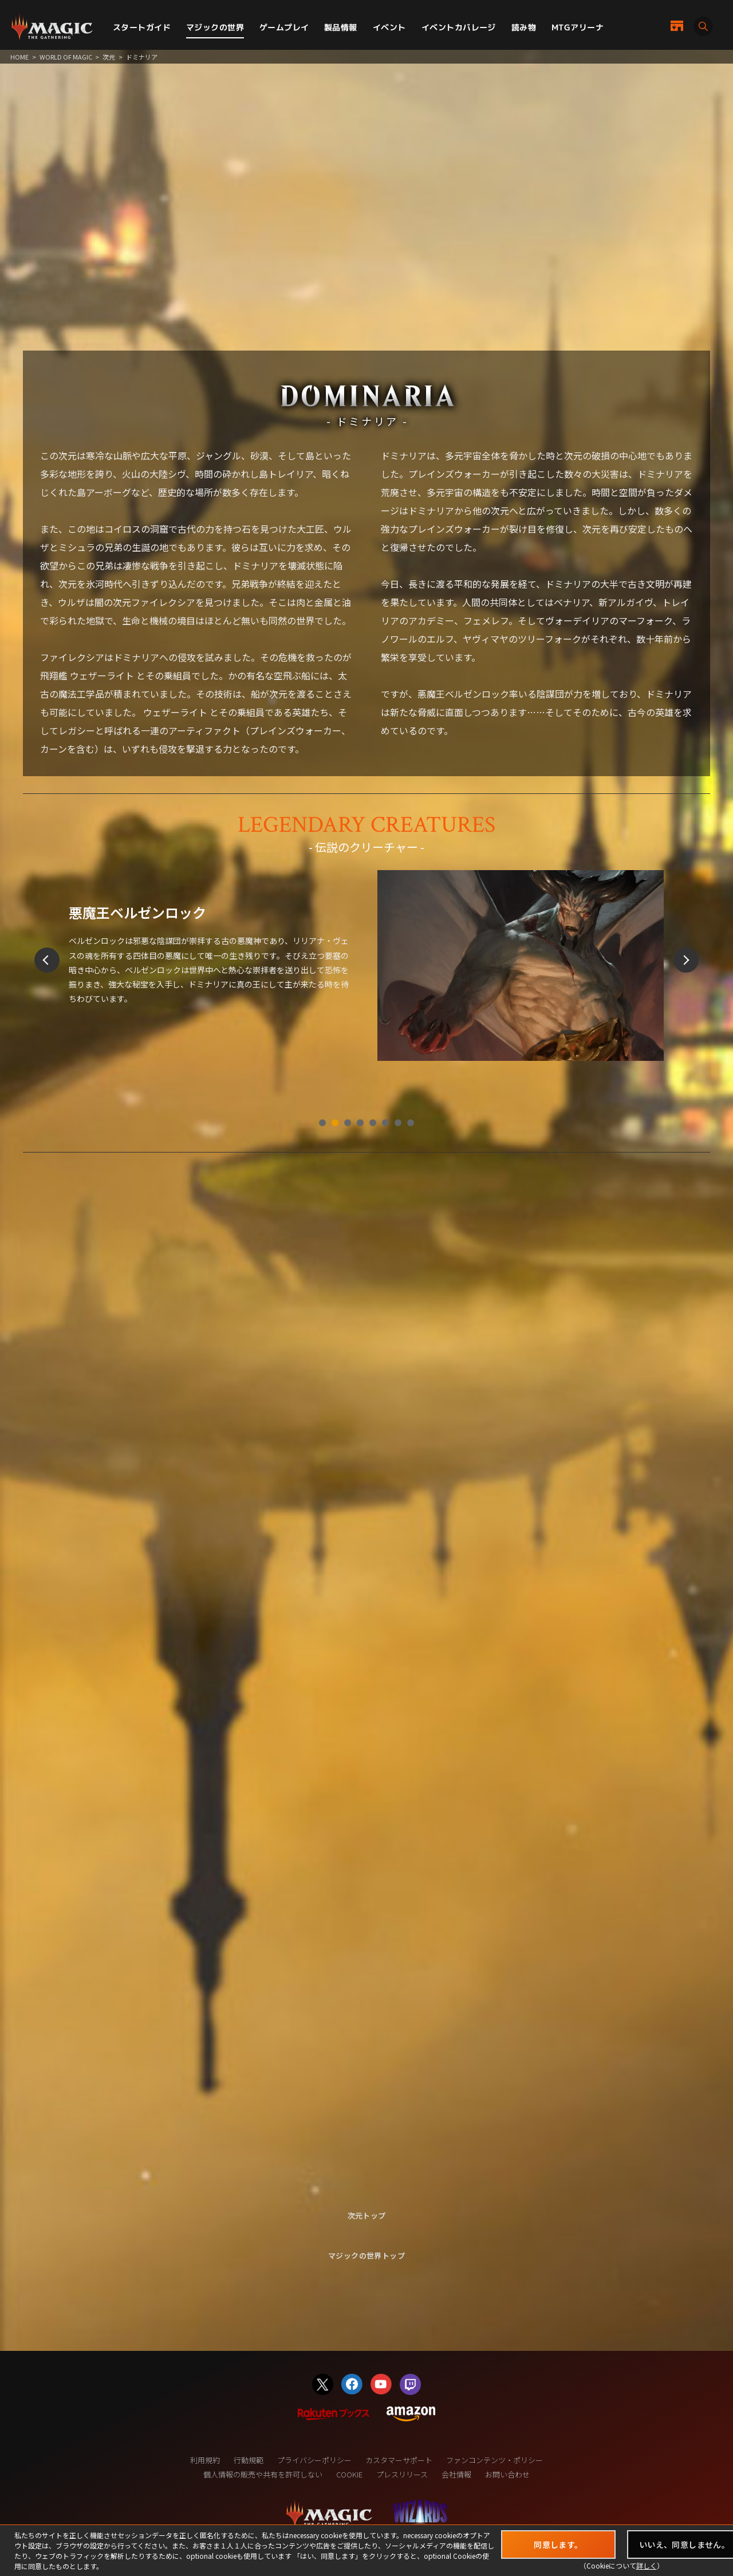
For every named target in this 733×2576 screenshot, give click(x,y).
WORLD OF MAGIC (66, 56)
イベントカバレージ (458, 27)
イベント (389, 27)
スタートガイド (142, 27)
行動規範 (248, 2460)
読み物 (523, 27)
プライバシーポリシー (314, 2460)
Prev (47, 960)
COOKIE (349, 2474)
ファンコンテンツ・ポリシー (494, 2460)
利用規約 (205, 2460)
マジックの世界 (215, 27)
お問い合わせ (507, 2474)
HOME (19, 56)
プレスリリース (402, 2474)
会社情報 (456, 2474)
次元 (109, 56)
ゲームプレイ (284, 27)
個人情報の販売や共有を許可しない (262, 2474)
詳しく (646, 2565)
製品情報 (340, 27)
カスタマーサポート (398, 2460)
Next (686, 960)
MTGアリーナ (577, 27)
